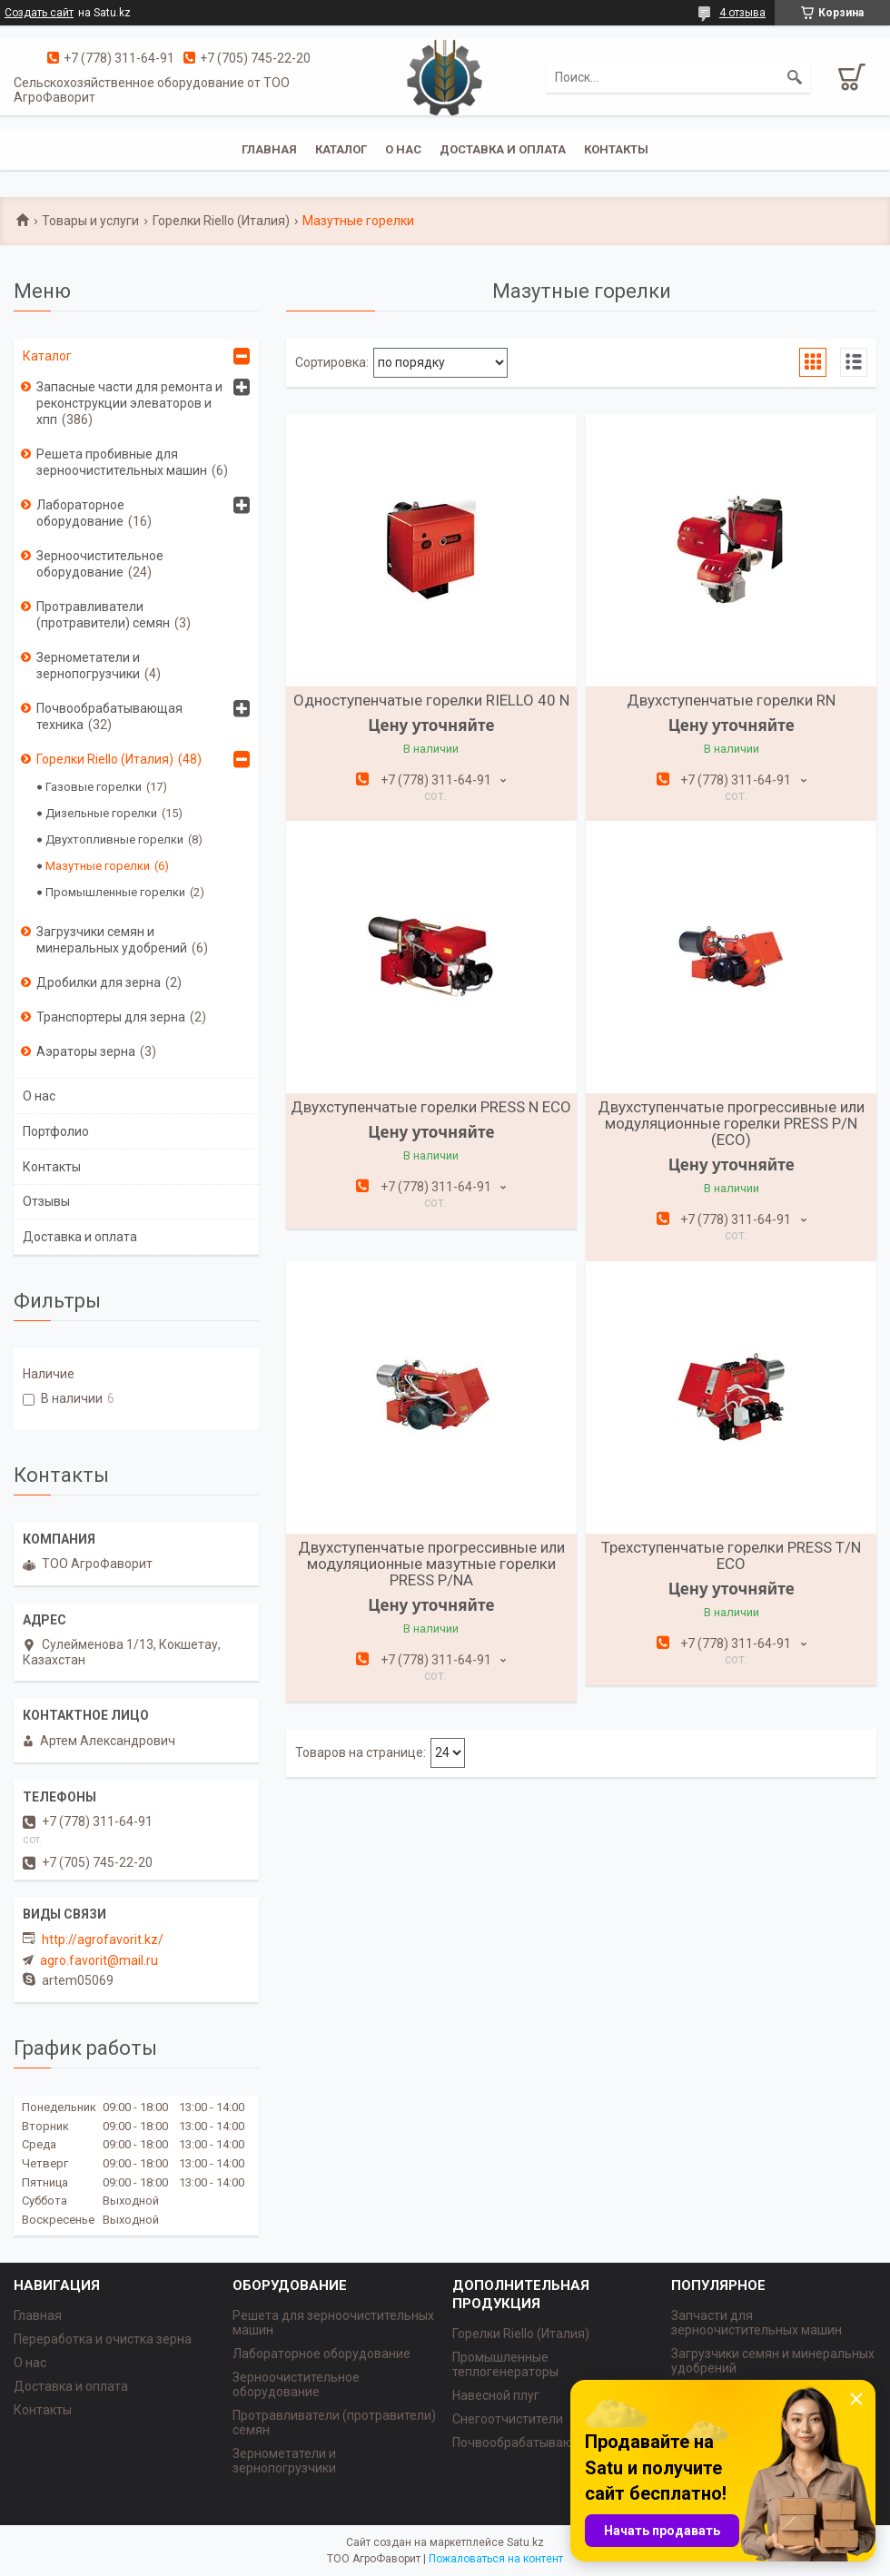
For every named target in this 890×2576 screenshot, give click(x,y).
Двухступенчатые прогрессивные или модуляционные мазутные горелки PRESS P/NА (431, 1563)
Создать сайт (39, 12)
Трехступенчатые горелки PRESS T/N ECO (731, 1555)
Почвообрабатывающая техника (109, 716)
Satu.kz (525, 2542)
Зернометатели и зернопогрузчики (88, 665)
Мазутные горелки (97, 866)
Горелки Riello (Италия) (221, 220)
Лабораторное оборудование (80, 513)
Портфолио (56, 1131)
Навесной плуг (495, 2395)
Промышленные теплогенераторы (505, 2364)
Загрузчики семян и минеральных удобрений (111, 939)
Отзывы (46, 1201)
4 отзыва (742, 12)
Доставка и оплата (503, 149)
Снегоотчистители (507, 2419)
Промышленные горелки (115, 892)
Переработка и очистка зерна (103, 2339)
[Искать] (794, 77)
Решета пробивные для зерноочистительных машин (121, 462)
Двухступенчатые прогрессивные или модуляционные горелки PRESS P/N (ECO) (731, 1123)
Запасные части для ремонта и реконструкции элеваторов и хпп (129, 403)
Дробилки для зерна (98, 982)
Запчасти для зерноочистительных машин (756, 2322)
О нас (403, 149)
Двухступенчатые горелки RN (731, 700)
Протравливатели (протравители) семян (103, 614)
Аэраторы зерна (85, 1051)
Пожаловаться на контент (496, 2558)
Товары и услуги (90, 220)
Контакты (616, 149)
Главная (269, 149)
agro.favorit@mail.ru (99, 1960)
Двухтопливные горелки (114, 839)
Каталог (341, 149)
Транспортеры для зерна (110, 1017)
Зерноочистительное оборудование (99, 563)
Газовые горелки (93, 787)
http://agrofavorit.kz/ (102, 1939)
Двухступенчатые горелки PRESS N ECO (431, 1107)
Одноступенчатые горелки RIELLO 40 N (431, 700)
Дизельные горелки (101, 813)
